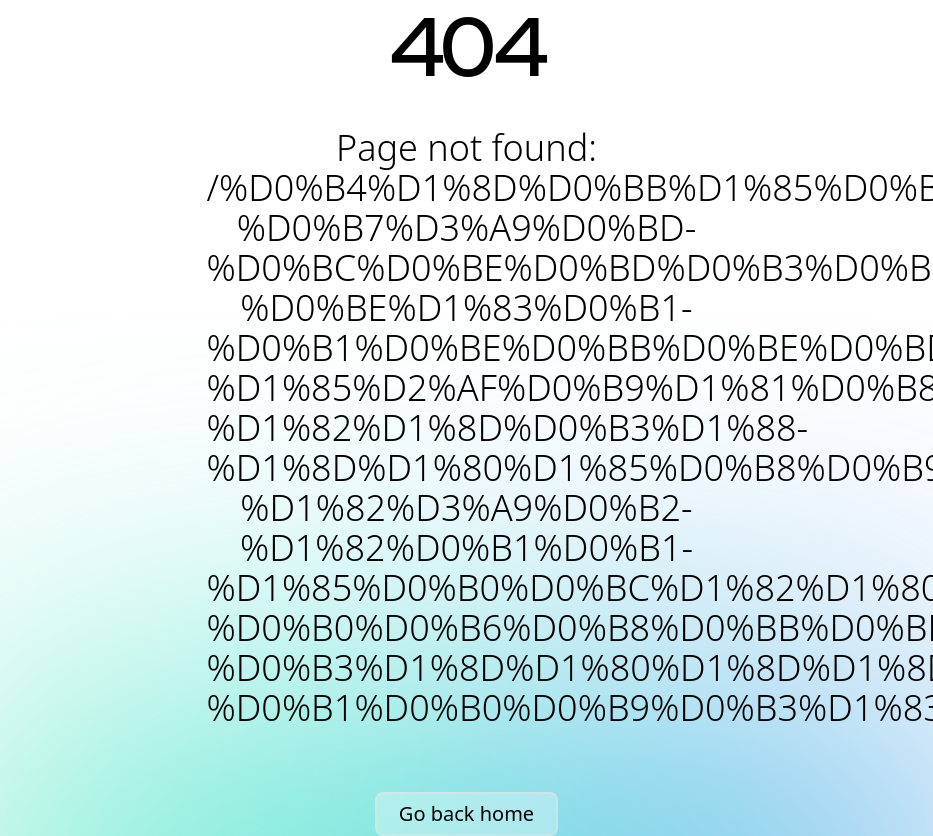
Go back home (466, 813)
